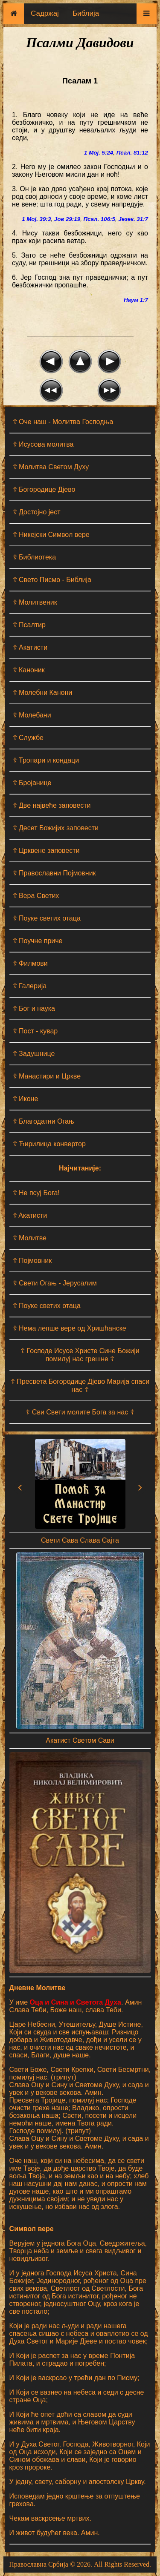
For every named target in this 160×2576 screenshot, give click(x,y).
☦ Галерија (30, 986)
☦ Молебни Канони (43, 692)
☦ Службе (28, 737)
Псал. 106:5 (99, 219)
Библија (86, 13)
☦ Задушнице (34, 1053)
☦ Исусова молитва (43, 444)
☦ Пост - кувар (35, 1031)
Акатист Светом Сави (80, 1740)
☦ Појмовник (32, 1260)
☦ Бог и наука (34, 1008)
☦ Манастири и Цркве (47, 1076)
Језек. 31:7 (133, 219)
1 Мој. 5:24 (98, 152)
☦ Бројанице (32, 782)
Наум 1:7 (136, 300)
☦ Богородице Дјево (44, 489)
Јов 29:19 (67, 219)
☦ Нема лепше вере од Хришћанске (69, 1328)
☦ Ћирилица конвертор (49, 1143)
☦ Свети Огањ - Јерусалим (55, 1283)
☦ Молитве (30, 1238)
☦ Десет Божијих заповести (56, 828)
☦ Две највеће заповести (52, 805)
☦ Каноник (29, 670)
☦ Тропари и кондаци (46, 760)
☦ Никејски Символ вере (51, 534)
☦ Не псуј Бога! (36, 1192)
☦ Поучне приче (38, 940)
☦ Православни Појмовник (54, 873)
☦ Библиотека (34, 557)
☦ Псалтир (29, 624)
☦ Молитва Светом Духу (51, 466)
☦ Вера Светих (36, 895)
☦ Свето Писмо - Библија (52, 579)
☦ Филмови (30, 963)
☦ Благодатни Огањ (43, 1121)
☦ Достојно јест (37, 512)
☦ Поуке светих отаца (47, 918)
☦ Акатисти (30, 647)
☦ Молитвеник (35, 602)
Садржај (45, 13)
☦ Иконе (25, 1098)
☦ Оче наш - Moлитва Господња (63, 421)
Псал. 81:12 (132, 152)
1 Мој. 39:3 (36, 219)
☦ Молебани (32, 715)
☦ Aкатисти (30, 1215)
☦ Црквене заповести (46, 850)
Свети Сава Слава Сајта (80, 1540)
